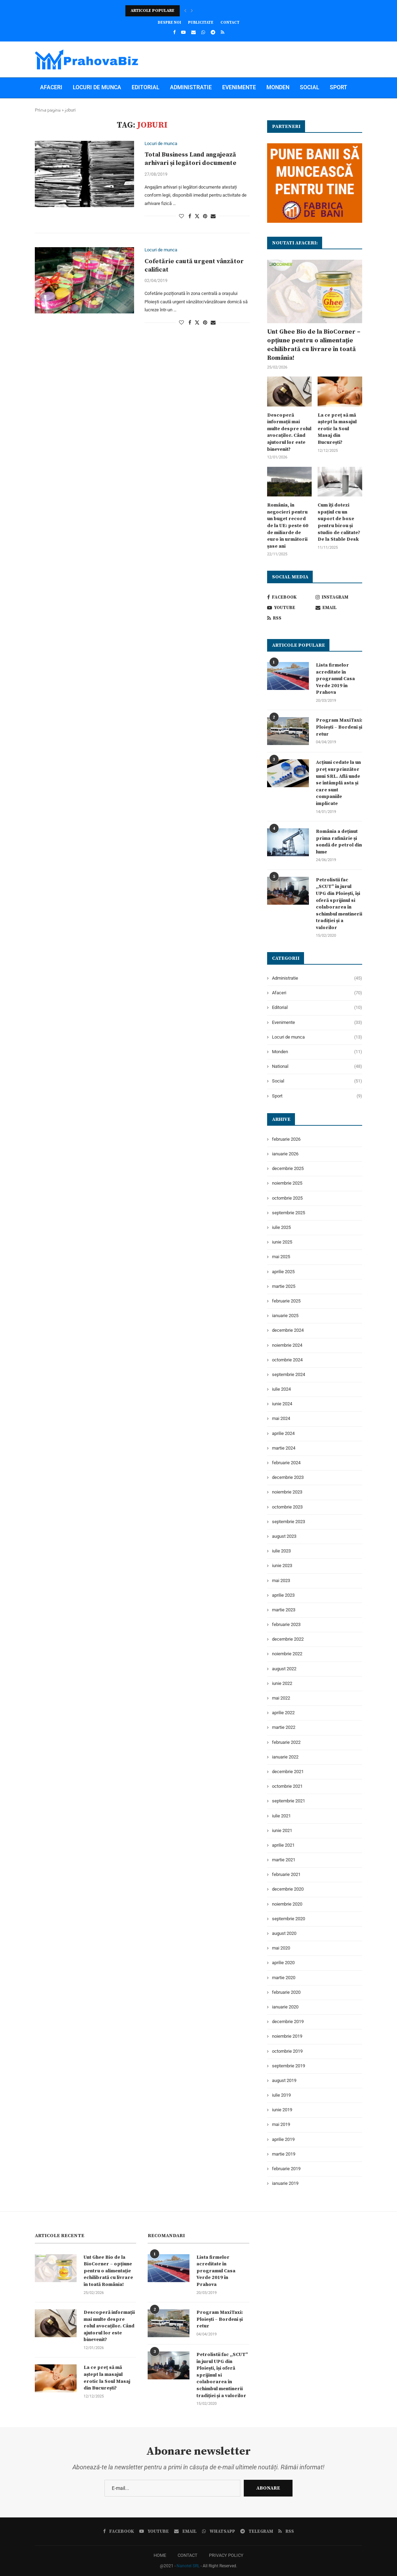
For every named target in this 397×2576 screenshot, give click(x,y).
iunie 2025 (282, 1242)
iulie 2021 (281, 1815)
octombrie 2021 (287, 1786)
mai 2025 (281, 1256)
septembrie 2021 (288, 1800)
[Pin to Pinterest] (205, 216)
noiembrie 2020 (287, 1904)
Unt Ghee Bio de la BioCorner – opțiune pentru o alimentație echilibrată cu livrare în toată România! (313, 345)
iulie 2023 (281, 1550)
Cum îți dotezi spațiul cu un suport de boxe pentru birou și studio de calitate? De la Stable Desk (339, 522)
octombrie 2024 (287, 1359)
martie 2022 (283, 1727)
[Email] (193, 32)
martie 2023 (283, 1609)
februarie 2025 (286, 1301)
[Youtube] (183, 32)
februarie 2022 (286, 1742)
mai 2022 (281, 1698)
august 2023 (284, 1536)
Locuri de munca (97, 87)
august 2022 (284, 1668)
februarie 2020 (286, 1992)
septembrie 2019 (288, 2065)
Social (309, 87)
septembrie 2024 (288, 1374)
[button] (185, 10)
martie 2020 (283, 1977)
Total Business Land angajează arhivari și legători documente (190, 159)
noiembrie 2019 (287, 2036)
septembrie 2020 (288, 1918)
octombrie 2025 (287, 1198)
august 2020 (284, 1933)
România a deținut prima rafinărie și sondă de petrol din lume (339, 841)
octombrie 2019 (287, 2051)
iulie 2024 (281, 1389)
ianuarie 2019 (285, 2183)
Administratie (191, 87)
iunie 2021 (282, 1830)
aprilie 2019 (283, 2139)
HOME (160, 2555)
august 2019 (284, 2080)
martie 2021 (283, 1859)
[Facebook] (174, 32)
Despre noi (169, 22)
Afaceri (51, 87)
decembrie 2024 (288, 1330)
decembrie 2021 (288, 1771)
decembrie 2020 (288, 1889)
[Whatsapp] (203, 32)
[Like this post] (181, 216)
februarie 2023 (286, 1624)
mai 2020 (281, 1948)
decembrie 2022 (288, 1639)
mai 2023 (281, 1580)
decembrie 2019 (288, 2021)
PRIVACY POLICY (226, 2555)
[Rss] (222, 32)
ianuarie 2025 (285, 1315)
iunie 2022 (282, 1683)
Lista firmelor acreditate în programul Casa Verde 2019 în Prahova (335, 679)
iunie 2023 (282, 1565)
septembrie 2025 (288, 1212)
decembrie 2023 (288, 1477)
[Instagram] (339, 597)
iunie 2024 (282, 1403)
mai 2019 (281, 2124)
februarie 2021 (286, 1874)
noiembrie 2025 (287, 1183)
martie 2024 (283, 1448)
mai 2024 (281, 1418)
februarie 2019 (286, 2168)
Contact (230, 22)
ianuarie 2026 (285, 1153)
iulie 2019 (281, 2095)
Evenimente (239, 87)
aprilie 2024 (283, 1433)
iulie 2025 (281, 1227)
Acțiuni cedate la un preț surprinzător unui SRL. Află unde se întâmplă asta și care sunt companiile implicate (338, 783)
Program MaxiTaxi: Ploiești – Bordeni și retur (339, 727)
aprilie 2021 (283, 1845)
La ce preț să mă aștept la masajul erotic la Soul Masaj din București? (337, 429)
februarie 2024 (286, 1462)
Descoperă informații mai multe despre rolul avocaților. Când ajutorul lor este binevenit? (289, 432)
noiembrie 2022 (287, 1653)
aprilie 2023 (283, 1595)
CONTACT (187, 2555)
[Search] (358, 129)
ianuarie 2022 (285, 1757)
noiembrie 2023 (287, 1492)
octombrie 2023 (287, 1507)
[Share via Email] (213, 216)
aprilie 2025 (283, 1271)
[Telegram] (213, 32)
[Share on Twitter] (197, 216)
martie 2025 (283, 1286)
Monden (277, 87)
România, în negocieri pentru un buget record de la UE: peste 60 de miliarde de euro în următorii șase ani (287, 525)
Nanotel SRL (188, 2565)
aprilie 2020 (283, 1962)
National (53, 108)
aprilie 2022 (283, 1712)
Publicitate (200, 22)
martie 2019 (283, 2154)
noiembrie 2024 (287, 1345)
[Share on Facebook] (189, 216)
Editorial (145, 87)
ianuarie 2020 (285, 2006)
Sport (338, 87)
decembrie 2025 (288, 1168)
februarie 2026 (286, 1139)
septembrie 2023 (288, 1521)
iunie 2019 (282, 2109)
